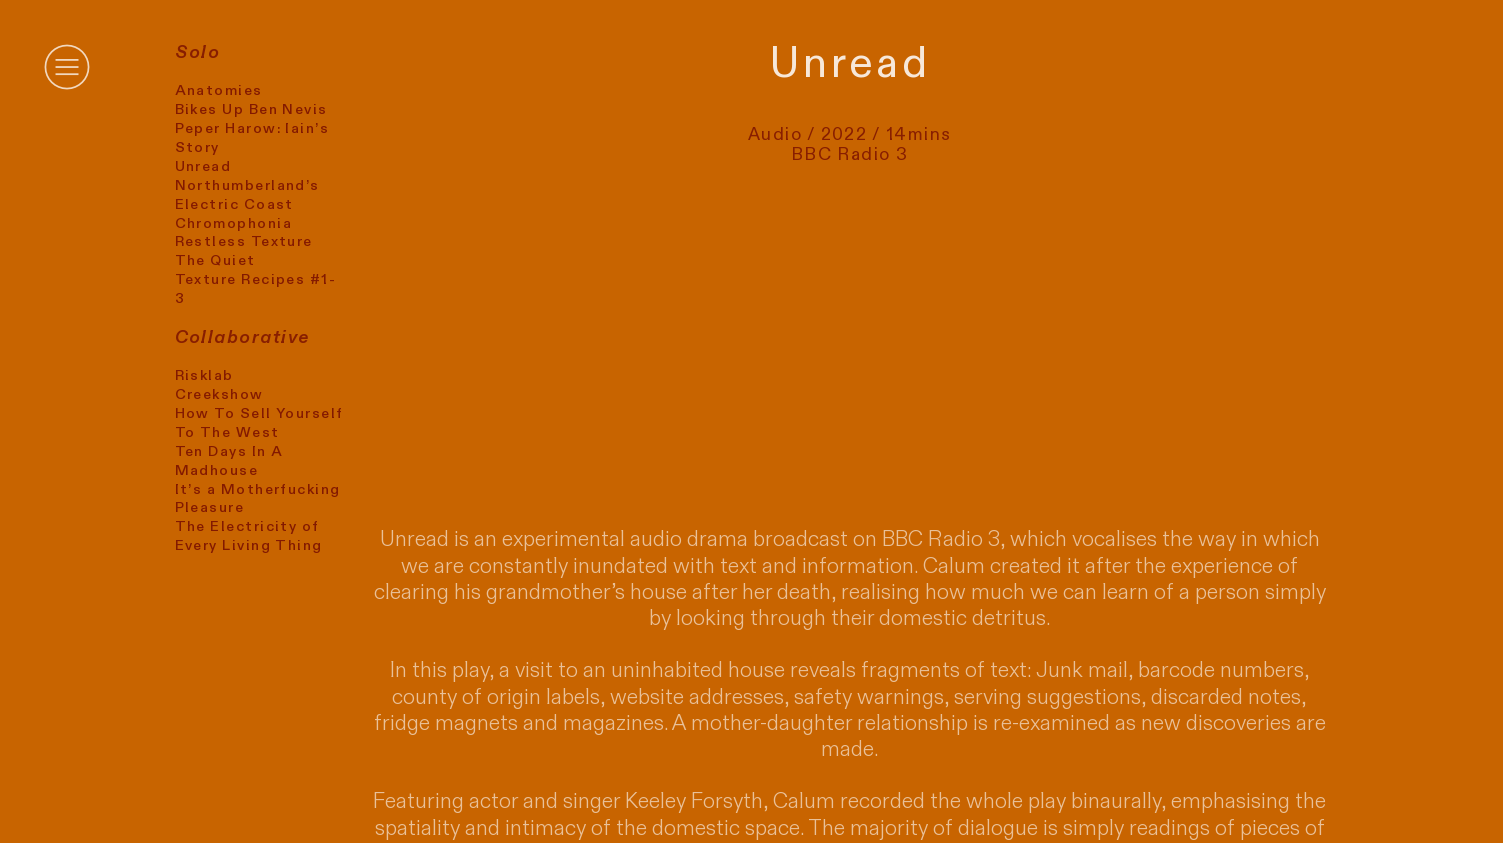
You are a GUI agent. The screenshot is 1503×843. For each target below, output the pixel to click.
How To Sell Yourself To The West (259, 423)
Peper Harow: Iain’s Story (252, 138)
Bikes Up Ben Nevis (251, 109)
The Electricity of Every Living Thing (249, 536)
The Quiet (215, 260)
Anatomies (219, 90)
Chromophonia (233, 223)
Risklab (204, 375)
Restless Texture (244, 241)
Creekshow (219, 394)
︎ (67, 67)
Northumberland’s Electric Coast (247, 195)
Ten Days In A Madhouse (229, 461)
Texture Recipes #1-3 (256, 289)
